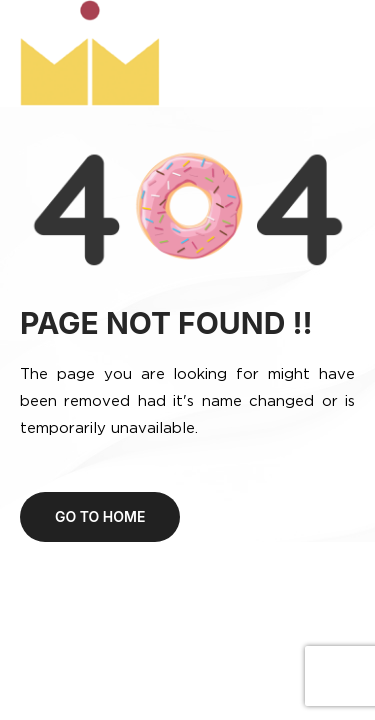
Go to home (100, 516)
